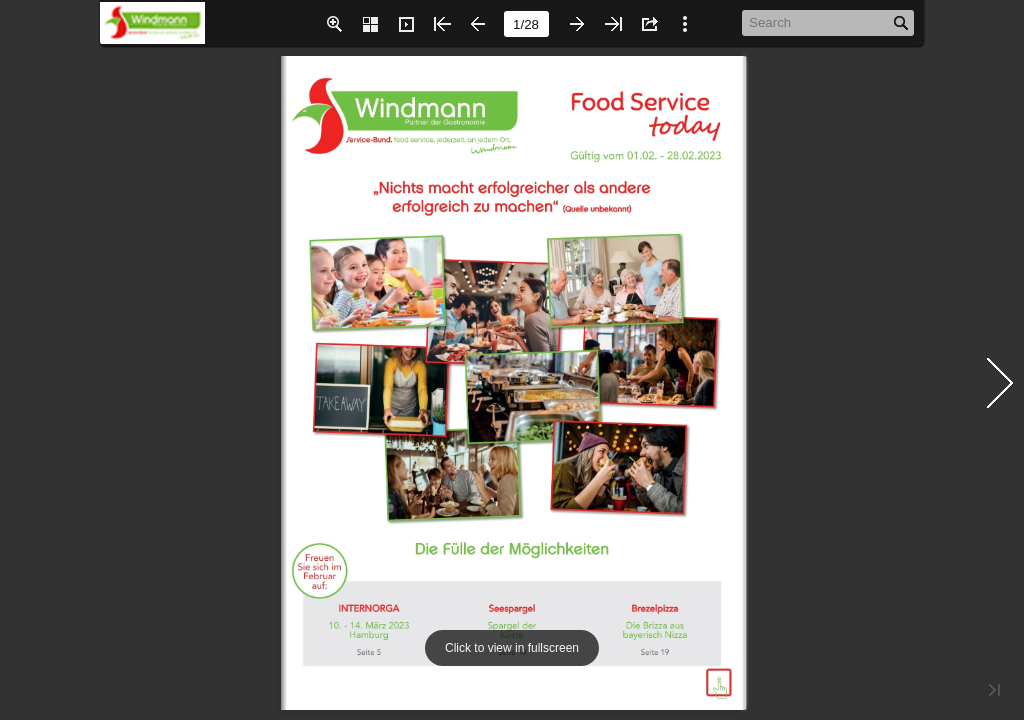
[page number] (526, 24)
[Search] (817, 22)
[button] (334, 24)
